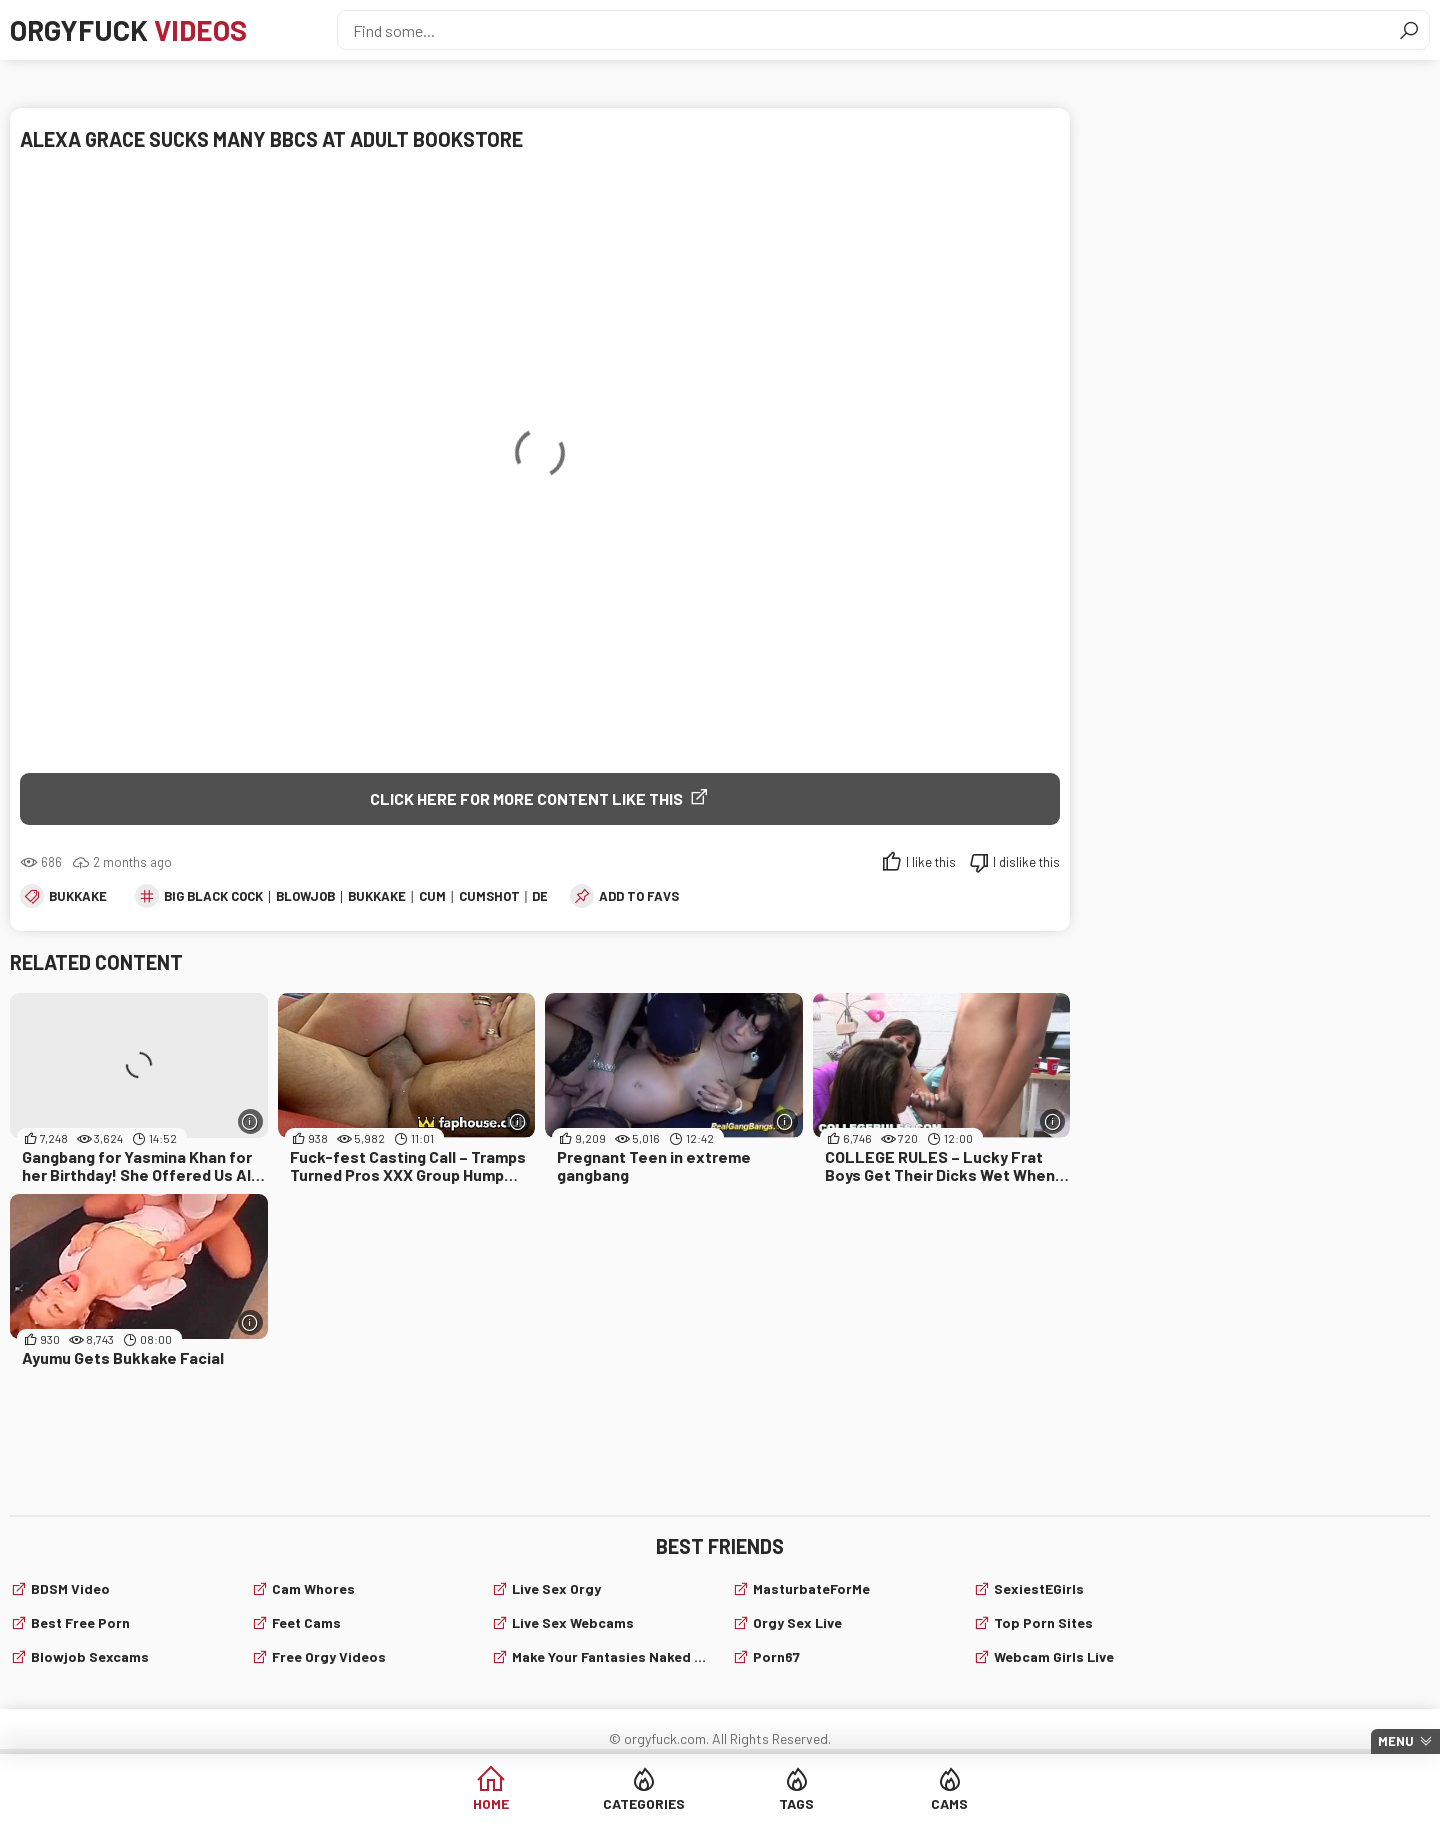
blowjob (305, 896)
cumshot (489, 896)
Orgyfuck (128, 30)
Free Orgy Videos (329, 1656)
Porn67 (776, 1656)
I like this (931, 862)
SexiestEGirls (1039, 1588)
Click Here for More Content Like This (526, 798)
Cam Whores (313, 1588)
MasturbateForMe (811, 1588)
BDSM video (70, 1588)
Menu (1396, 1741)
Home (491, 1803)
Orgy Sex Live (797, 1622)
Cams (949, 1803)
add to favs (639, 896)
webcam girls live (1054, 1656)
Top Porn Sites (1043, 1622)
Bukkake (78, 896)
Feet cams (306, 1622)
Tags (796, 1803)
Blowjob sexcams (90, 1656)
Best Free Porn (80, 1622)
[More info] (250, 1121)
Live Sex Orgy (556, 1588)
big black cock (213, 896)
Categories (644, 1803)
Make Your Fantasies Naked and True (610, 1656)
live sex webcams (573, 1622)
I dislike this (1026, 862)
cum (432, 896)
